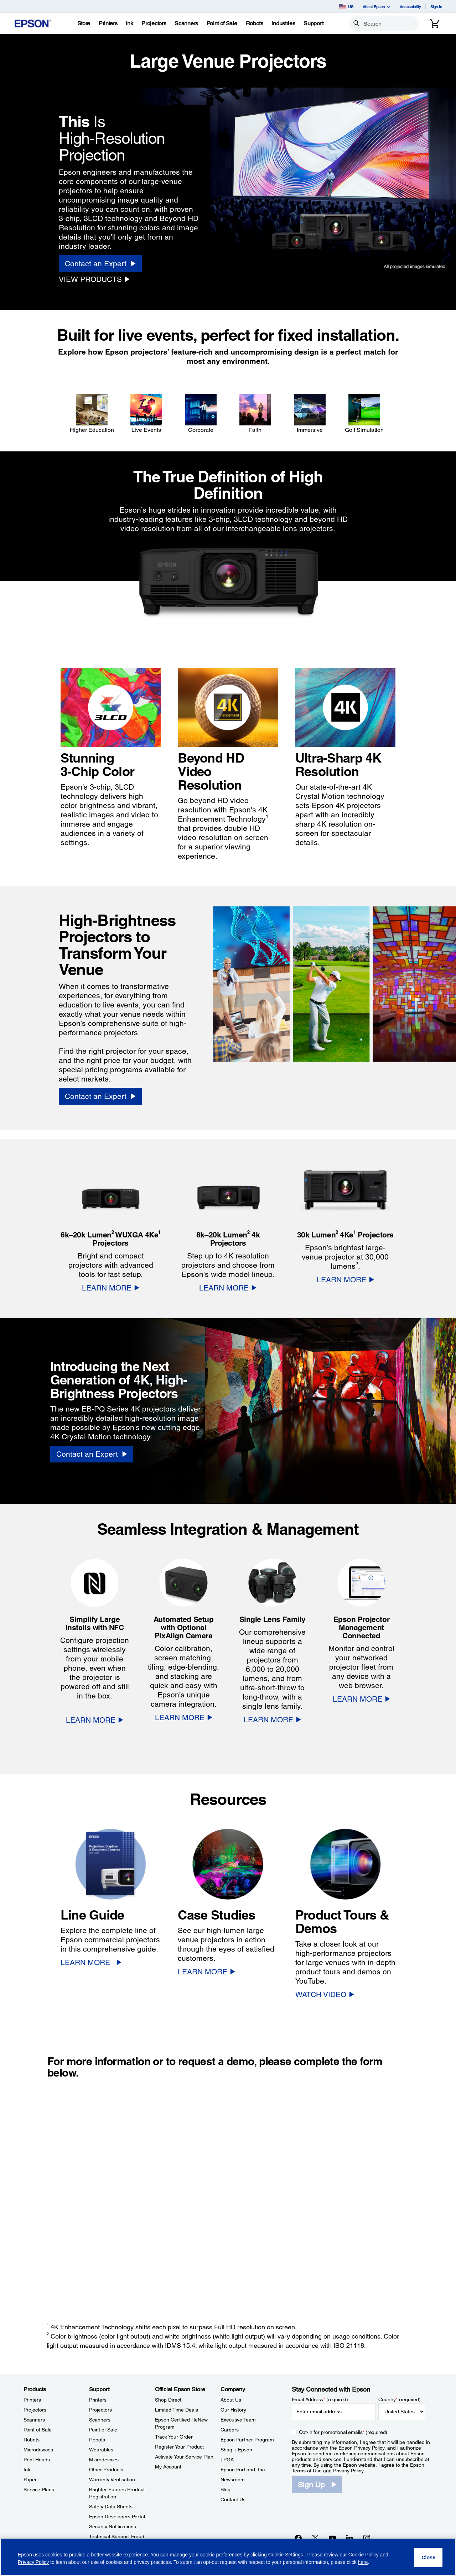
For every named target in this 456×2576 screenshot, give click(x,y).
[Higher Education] (91, 414)
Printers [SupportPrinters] (98, 2400)
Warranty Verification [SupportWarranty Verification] (112, 2479)
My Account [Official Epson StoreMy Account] (168, 2467)
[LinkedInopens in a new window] (349, 2538)
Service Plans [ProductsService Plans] (39, 2489)
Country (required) (399, 2399)
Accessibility (410, 6)
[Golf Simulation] (364, 414)
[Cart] (435, 23)
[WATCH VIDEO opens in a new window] (324, 1994)
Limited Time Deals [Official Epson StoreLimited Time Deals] (176, 2410)
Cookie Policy (363, 2554)
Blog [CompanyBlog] (225, 2489)
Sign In (436, 6)
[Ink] (129, 23)
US (346, 6)
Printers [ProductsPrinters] (32, 2400)
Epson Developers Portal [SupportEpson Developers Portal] (117, 2516)
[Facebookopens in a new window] (298, 2538)
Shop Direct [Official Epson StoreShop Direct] (168, 2400)
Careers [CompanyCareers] (230, 2430)
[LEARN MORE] (110, 1287)
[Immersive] (309, 414)
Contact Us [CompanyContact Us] (233, 2499)
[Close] (428, 2557)
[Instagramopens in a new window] (366, 2538)
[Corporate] (200, 414)
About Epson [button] (376, 6)
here (363, 2562)
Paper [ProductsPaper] (30, 2479)
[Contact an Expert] (100, 263)
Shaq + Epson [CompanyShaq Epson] (236, 2449)
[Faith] (255, 414)
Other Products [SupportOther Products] (106, 2469)
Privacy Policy (369, 2448)
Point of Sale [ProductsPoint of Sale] (38, 2430)
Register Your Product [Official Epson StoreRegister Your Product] (179, 2447)
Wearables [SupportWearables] (101, 2449)
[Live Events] (146, 414)
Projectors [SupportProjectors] (100, 2410)
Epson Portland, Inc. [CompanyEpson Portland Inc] (243, 2469)
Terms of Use (307, 2470)
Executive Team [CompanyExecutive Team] (238, 2420)
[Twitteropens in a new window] (315, 2538)
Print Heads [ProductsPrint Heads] (37, 2459)
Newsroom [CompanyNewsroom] (233, 2479)
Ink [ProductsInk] (27, 2469)
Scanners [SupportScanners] (99, 2420)
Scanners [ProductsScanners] (34, 2420)
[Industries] (283, 23)
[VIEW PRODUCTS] (94, 279)
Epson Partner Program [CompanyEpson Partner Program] (247, 2440)
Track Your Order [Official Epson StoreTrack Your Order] (174, 2437)
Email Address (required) (320, 2399)
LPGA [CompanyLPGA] (227, 2459)
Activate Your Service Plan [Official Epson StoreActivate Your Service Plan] (184, 2457)
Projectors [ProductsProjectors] (35, 2410)
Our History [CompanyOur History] (233, 2410)
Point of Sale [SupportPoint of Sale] (103, 2430)
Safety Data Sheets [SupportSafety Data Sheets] (111, 2506)
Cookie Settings (286, 2554)
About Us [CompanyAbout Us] (231, 2400)
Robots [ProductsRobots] (32, 2440)
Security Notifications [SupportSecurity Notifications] (112, 2526)
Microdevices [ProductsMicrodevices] (38, 2449)
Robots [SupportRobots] (97, 2440)
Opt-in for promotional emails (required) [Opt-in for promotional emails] (343, 2432)
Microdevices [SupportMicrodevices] (104, 2459)
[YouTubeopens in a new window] (332, 2538)
